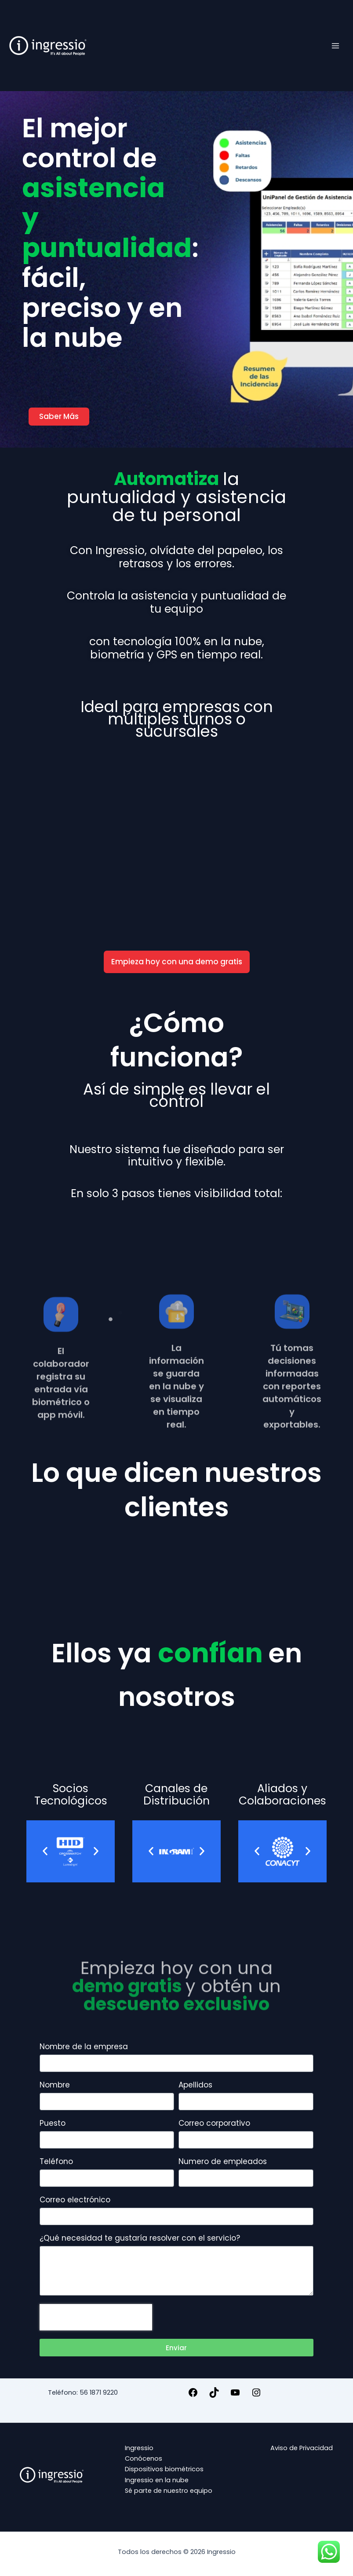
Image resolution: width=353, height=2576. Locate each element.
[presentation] (96, 2317)
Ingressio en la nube (157, 2480)
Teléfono (56, 2162)
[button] (45, 1851)
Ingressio (139, 2448)
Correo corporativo (214, 2123)
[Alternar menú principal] (335, 45)
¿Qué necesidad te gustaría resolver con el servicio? (140, 2238)
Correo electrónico (75, 2200)
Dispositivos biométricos (164, 2469)
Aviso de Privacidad (301, 2448)
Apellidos (195, 2085)
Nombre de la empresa (84, 2047)
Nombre (55, 2085)
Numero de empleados (222, 2162)
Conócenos (143, 2458)
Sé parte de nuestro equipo (168, 2490)
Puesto (53, 2123)
